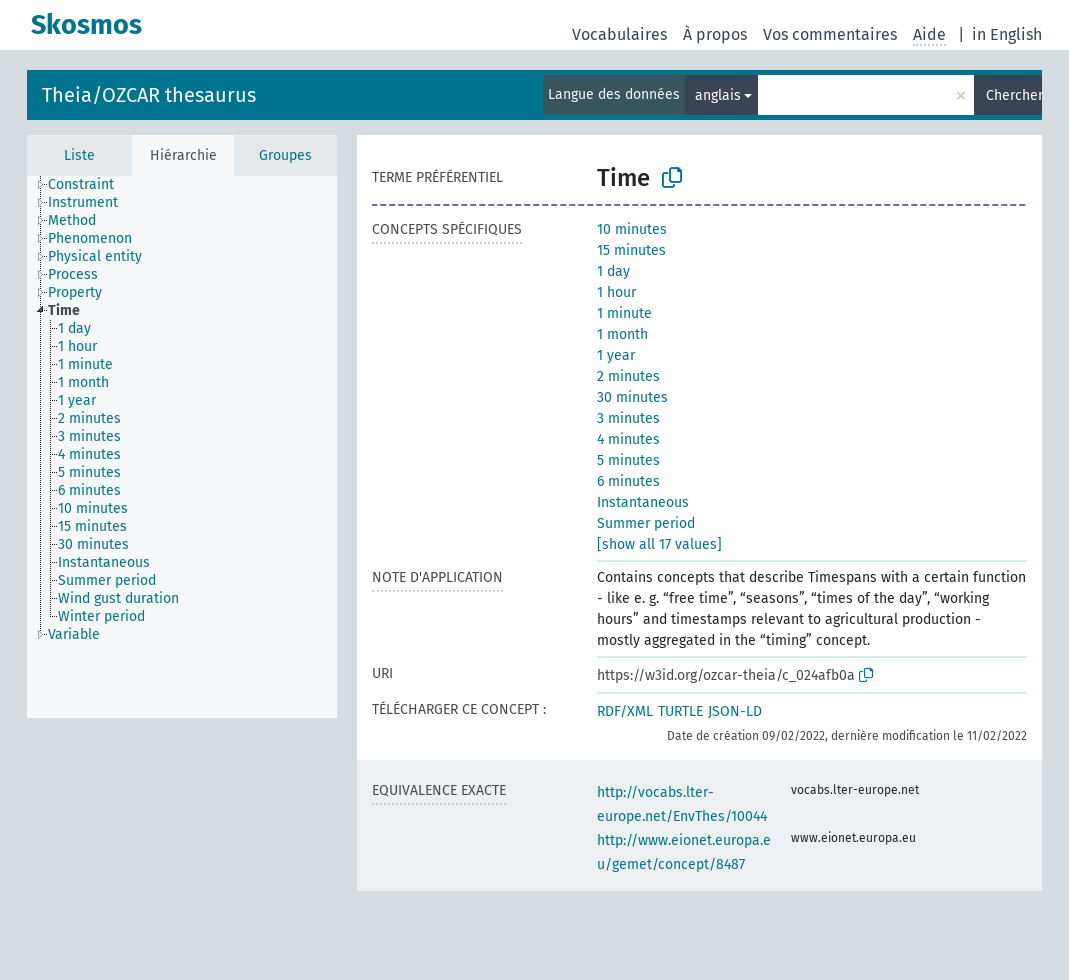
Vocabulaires (619, 34)
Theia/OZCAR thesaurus (149, 95)
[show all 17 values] (659, 544)
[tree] (182, 447)
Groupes (285, 155)
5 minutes (628, 460)
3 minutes (628, 418)
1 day (613, 271)
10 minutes (632, 229)
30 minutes (632, 397)
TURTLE (680, 711)
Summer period (646, 523)
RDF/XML (625, 711)
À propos (715, 34)
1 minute (624, 313)
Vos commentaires (830, 34)
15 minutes (631, 250)
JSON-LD (735, 711)
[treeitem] (89, 185)
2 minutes (628, 376)
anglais (718, 95)
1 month (622, 334)
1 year (616, 355)
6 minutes (628, 481)
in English (1007, 34)
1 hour (616, 292)
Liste (79, 155)
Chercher (1014, 95)
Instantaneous (643, 502)
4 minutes (628, 439)
